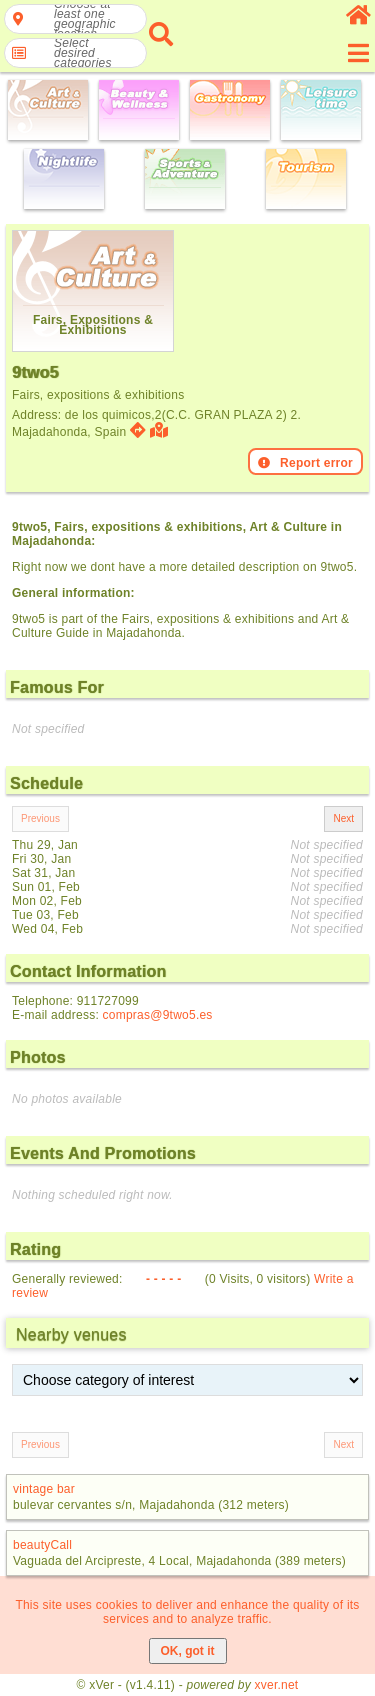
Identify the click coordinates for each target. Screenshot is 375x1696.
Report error (305, 463)
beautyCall (42, 1545)
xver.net (277, 1685)
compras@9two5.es (158, 1015)
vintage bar (44, 1489)
